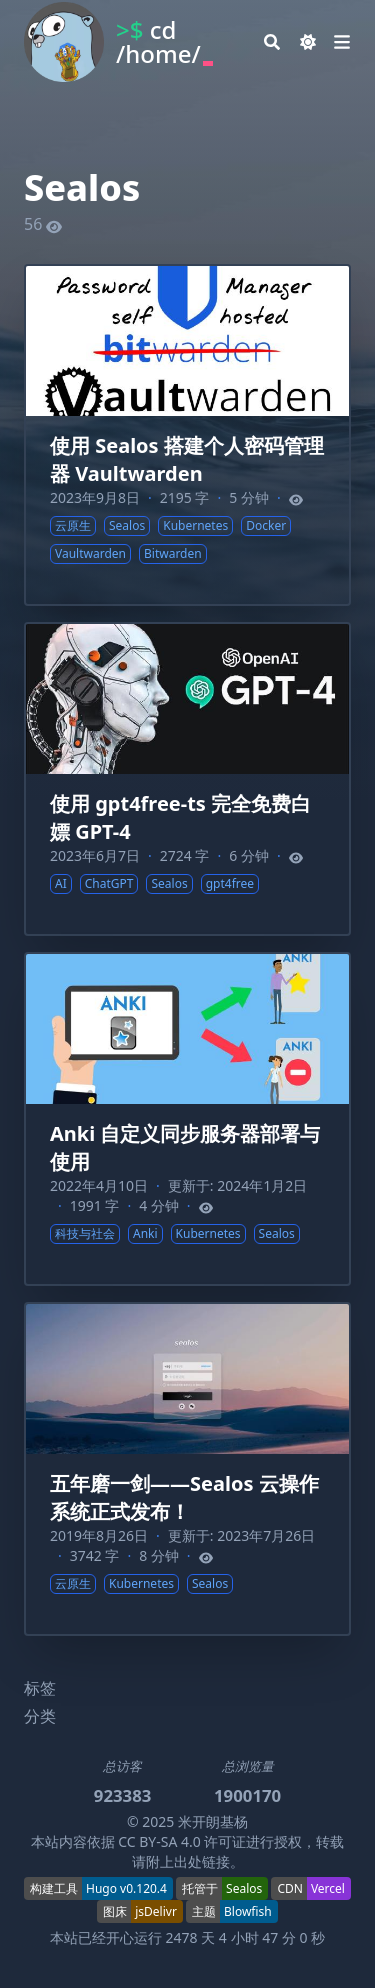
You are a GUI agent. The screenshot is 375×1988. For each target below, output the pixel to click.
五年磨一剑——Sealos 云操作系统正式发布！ (184, 1497)
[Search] (272, 42)
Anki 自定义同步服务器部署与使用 (185, 1147)
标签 (40, 1688)
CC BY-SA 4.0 (159, 1841)
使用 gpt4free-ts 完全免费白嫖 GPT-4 (180, 817)
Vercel (328, 1888)
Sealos (244, 1888)
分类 (40, 1716)
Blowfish (248, 1911)
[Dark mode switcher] (308, 42)
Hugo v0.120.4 (126, 1888)
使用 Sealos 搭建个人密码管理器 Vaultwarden (187, 459)
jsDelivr (156, 1911)
